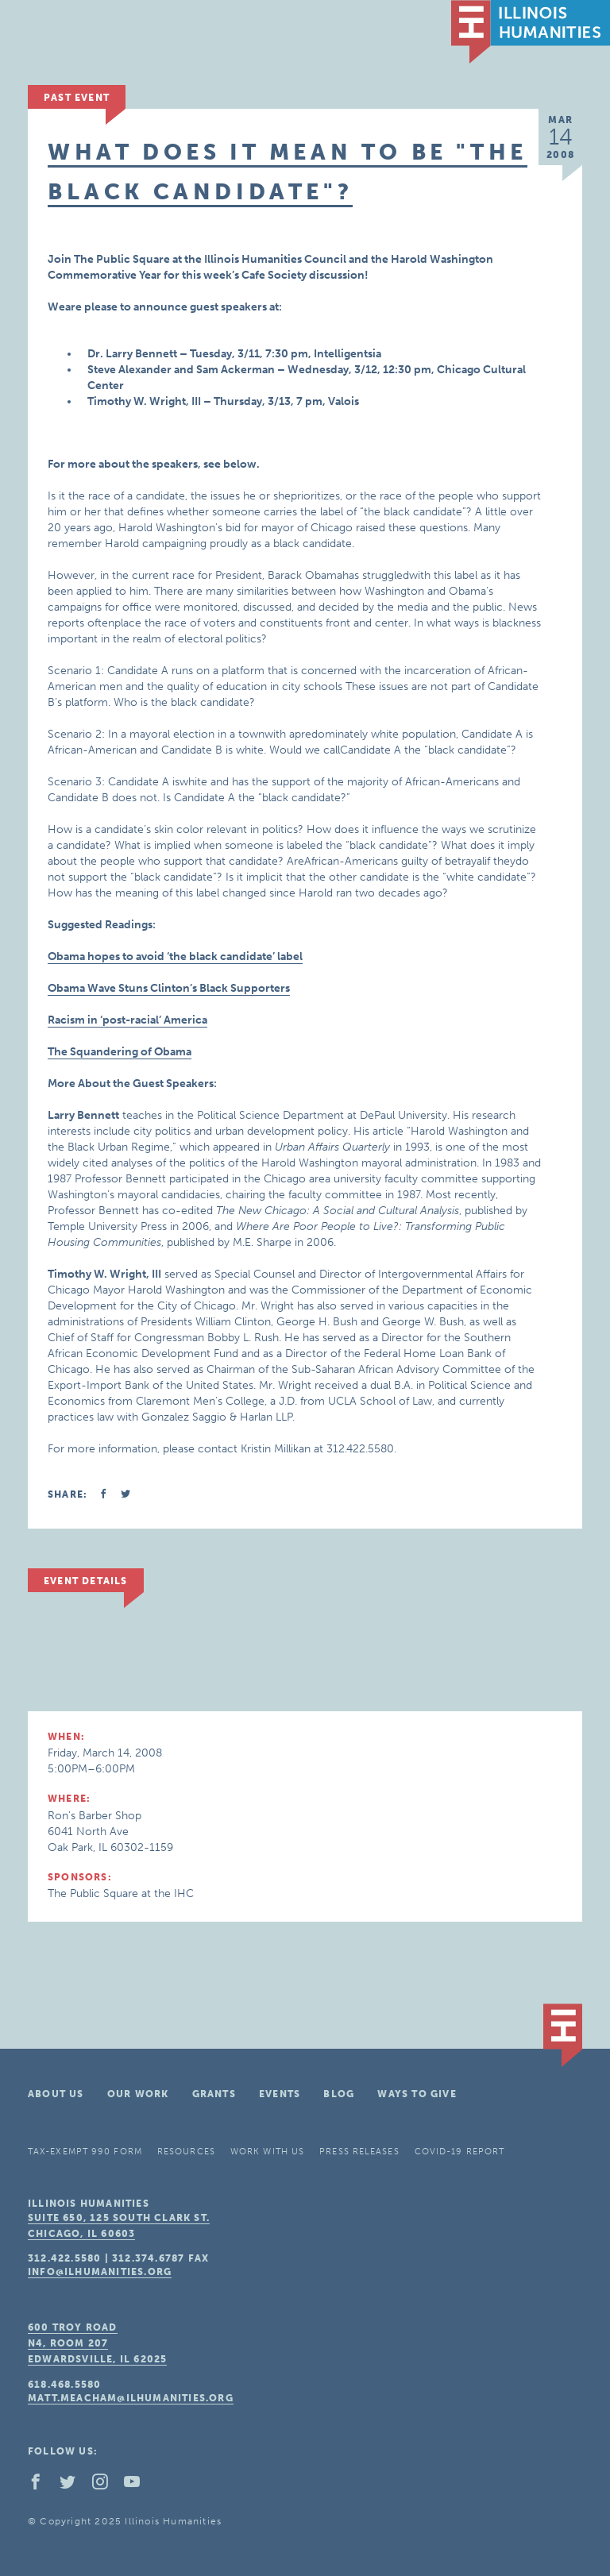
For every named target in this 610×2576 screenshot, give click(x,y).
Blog (338, 2094)
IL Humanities (530, 32)
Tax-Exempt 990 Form (85, 2151)
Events (279, 2094)
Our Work (138, 2094)
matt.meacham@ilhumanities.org (131, 2398)
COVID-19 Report (460, 2151)
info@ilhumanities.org (100, 2271)
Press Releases (359, 2151)
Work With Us (267, 2151)
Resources (186, 2151)
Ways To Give (416, 2094)
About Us (56, 2094)
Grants (214, 2094)
